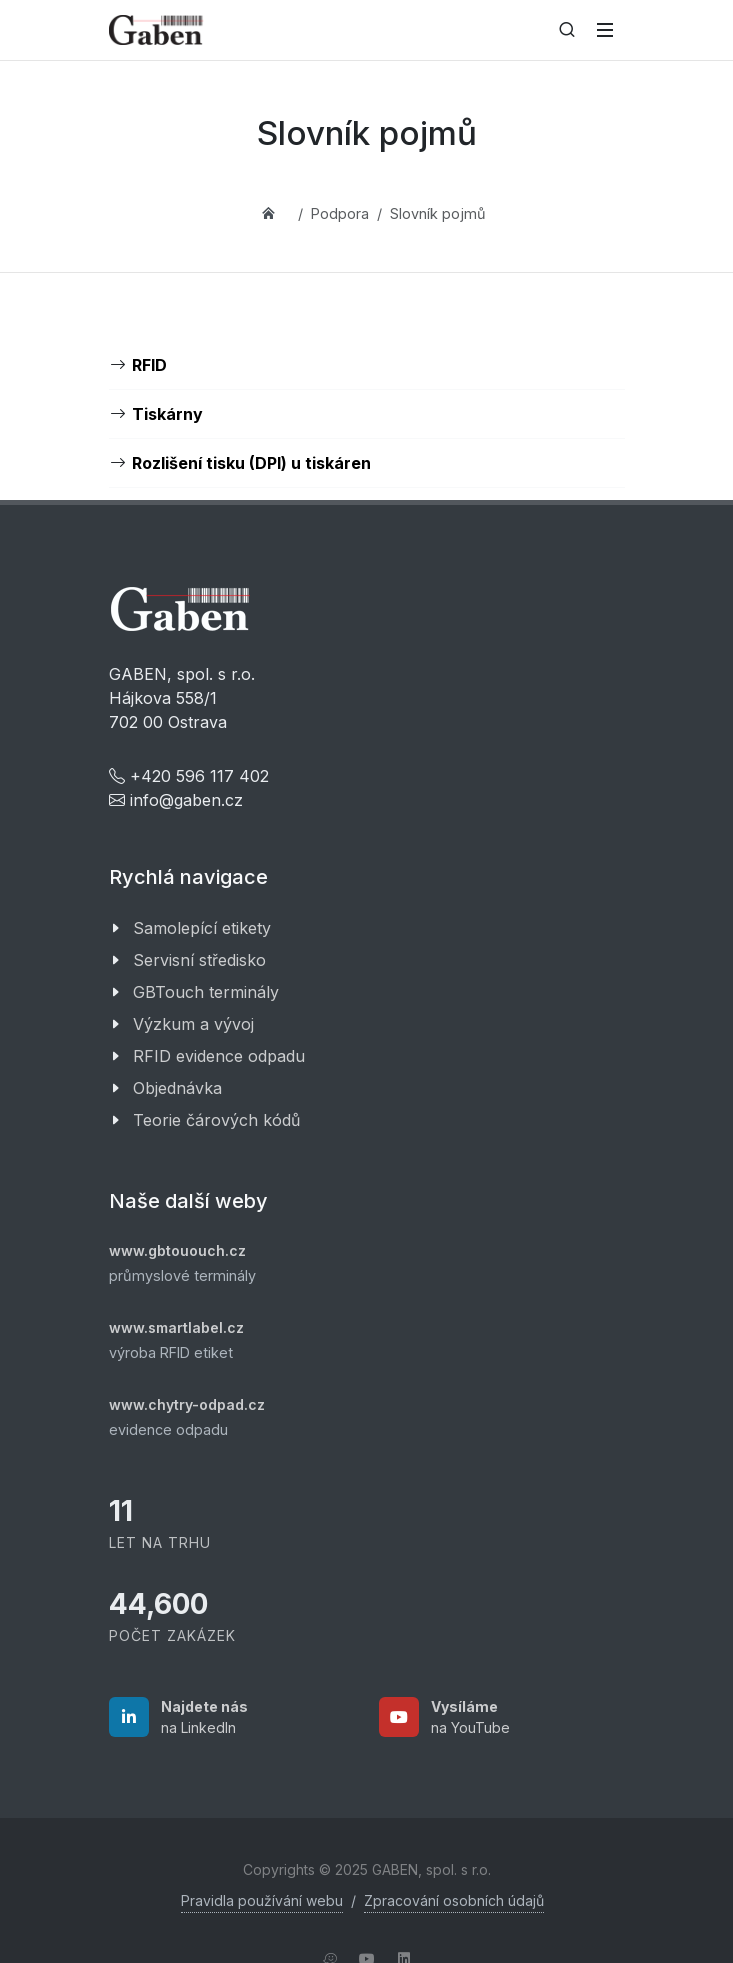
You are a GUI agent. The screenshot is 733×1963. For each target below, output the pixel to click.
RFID (149, 365)
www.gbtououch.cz (177, 1250)
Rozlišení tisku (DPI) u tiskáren (251, 463)
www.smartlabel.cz (176, 1327)
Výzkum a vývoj (193, 1024)
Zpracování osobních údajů (454, 1900)
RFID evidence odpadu (219, 1056)
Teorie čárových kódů (216, 1120)
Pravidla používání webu (262, 1900)
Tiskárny (167, 414)
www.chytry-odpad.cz (187, 1404)
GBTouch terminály (206, 992)
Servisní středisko (199, 960)
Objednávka (177, 1088)
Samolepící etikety (202, 928)
